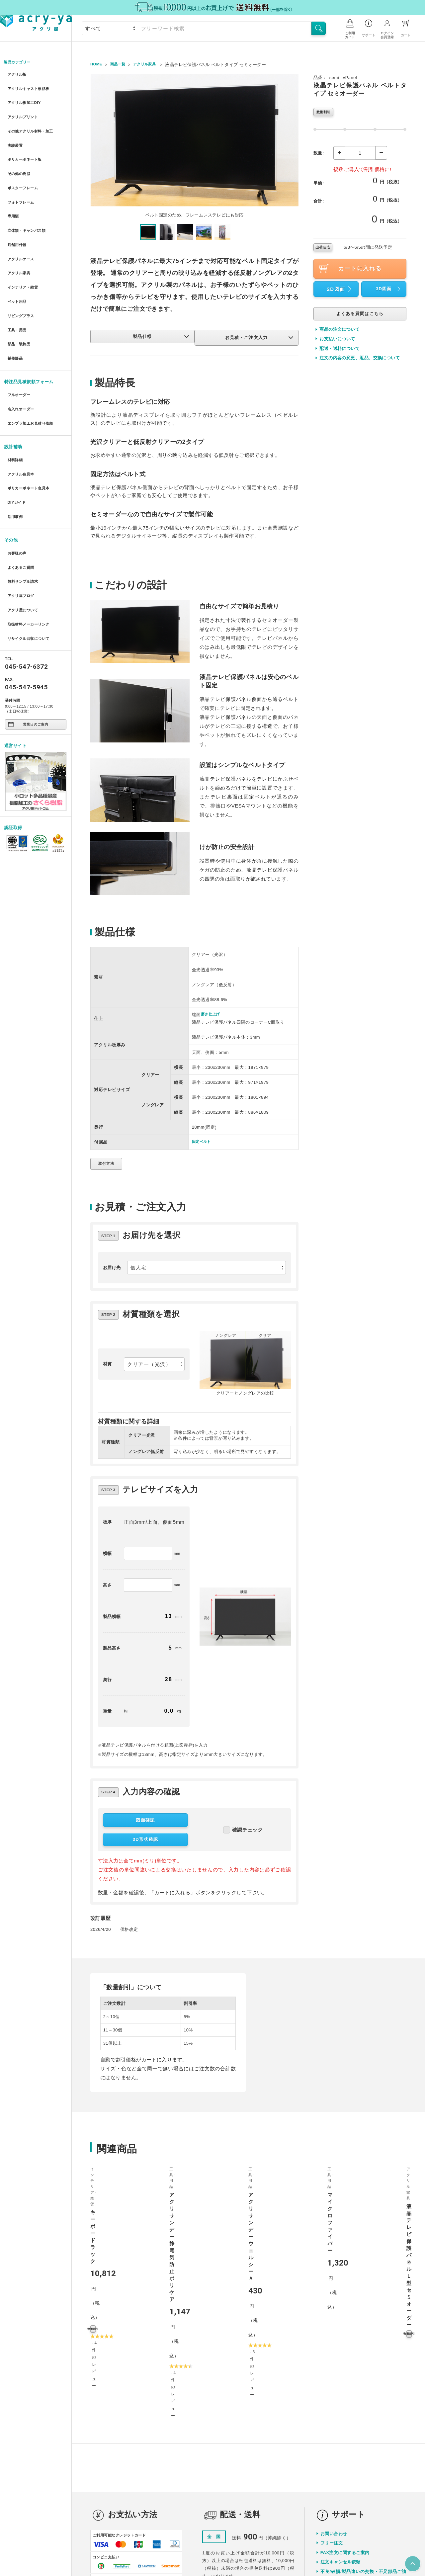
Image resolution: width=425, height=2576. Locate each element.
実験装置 (15, 134)
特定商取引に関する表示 (282, 2550)
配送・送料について (339, 349)
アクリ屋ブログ (22, 527)
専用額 (13, 195)
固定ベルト (203, 1142)
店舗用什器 (17, 219)
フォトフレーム (22, 183)
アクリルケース (22, 231)
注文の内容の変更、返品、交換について (359, 359)
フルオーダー (19, 350)
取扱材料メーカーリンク (30, 552)
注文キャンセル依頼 (340, 2395)
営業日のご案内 (28, 649)
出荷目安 (323, 249)
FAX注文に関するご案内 (345, 2386)
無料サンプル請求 (24, 515)
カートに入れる (349, 270)
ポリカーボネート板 (26, 147)
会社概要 (201, 2550)
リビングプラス (22, 279)
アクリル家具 (19, 243)
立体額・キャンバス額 (28, 207)
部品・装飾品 (19, 303)
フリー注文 (331, 2376)
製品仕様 (159, 337)
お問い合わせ (333, 2367)
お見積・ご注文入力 (259, 337)
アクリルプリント (24, 111)
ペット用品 (17, 267)
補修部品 (15, 315)
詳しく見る (166, 2478)
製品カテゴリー (20, 62)
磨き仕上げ (212, 1014)
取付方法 (108, 1164)
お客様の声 (17, 491)
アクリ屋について (24, 540)
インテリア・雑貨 (24, 255)
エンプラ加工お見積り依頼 (33, 374)
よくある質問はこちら (360, 314)
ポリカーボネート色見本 (30, 433)
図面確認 (145, 1825)
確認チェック (243, 1834)
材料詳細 (15, 408)
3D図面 (389, 290)
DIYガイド (16, 445)
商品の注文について (339, 330)
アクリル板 (17, 74)
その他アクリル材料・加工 (33, 123)
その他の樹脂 (19, 159)
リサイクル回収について (30, 563)
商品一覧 (121, 64)
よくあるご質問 (22, 503)
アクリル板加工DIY (25, 98)
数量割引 (324, 113)
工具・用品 (17, 292)
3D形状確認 (145, 1845)
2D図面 (341, 290)
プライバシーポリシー (235, 2550)
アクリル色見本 (22, 421)
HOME (97, 64)
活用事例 (15, 457)
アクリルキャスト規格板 (30, 86)
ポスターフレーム (24, 171)
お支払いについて (337, 340)
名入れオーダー (22, 362)
